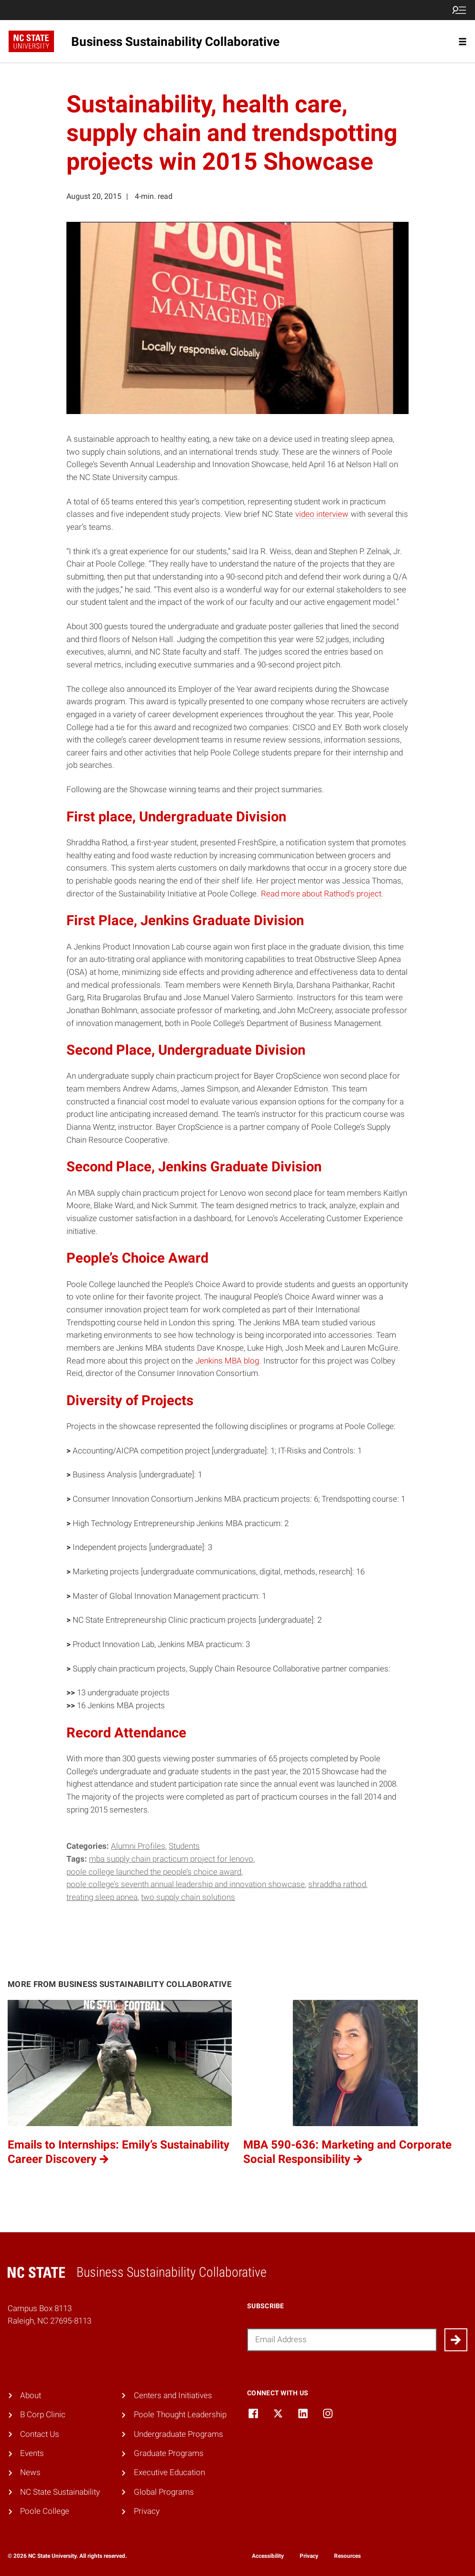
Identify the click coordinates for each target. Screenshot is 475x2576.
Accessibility (268, 2556)
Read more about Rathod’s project (321, 893)
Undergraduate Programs (178, 2434)
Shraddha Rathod (337, 1884)
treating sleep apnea (102, 1897)
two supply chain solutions (188, 1897)
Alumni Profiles (138, 1846)
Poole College (44, 2511)
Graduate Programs (169, 2453)
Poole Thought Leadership (180, 2414)
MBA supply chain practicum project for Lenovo (171, 1859)
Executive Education (169, 2472)
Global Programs (164, 2492)
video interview (321, 514)
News (30, 2472)
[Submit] (455, 2339)
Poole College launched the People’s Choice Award (153, 1872)
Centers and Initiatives (173, 2395)
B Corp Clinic (42, 2414)
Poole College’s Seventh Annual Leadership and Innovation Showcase (185, 1884)
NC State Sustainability (60, 2492)
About (30, 2395)
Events (32, 2453)
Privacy (147, 2511)
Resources (347, 2556)
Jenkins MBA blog (227, 1360)
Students (184, 1846)
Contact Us (39, 2434)
